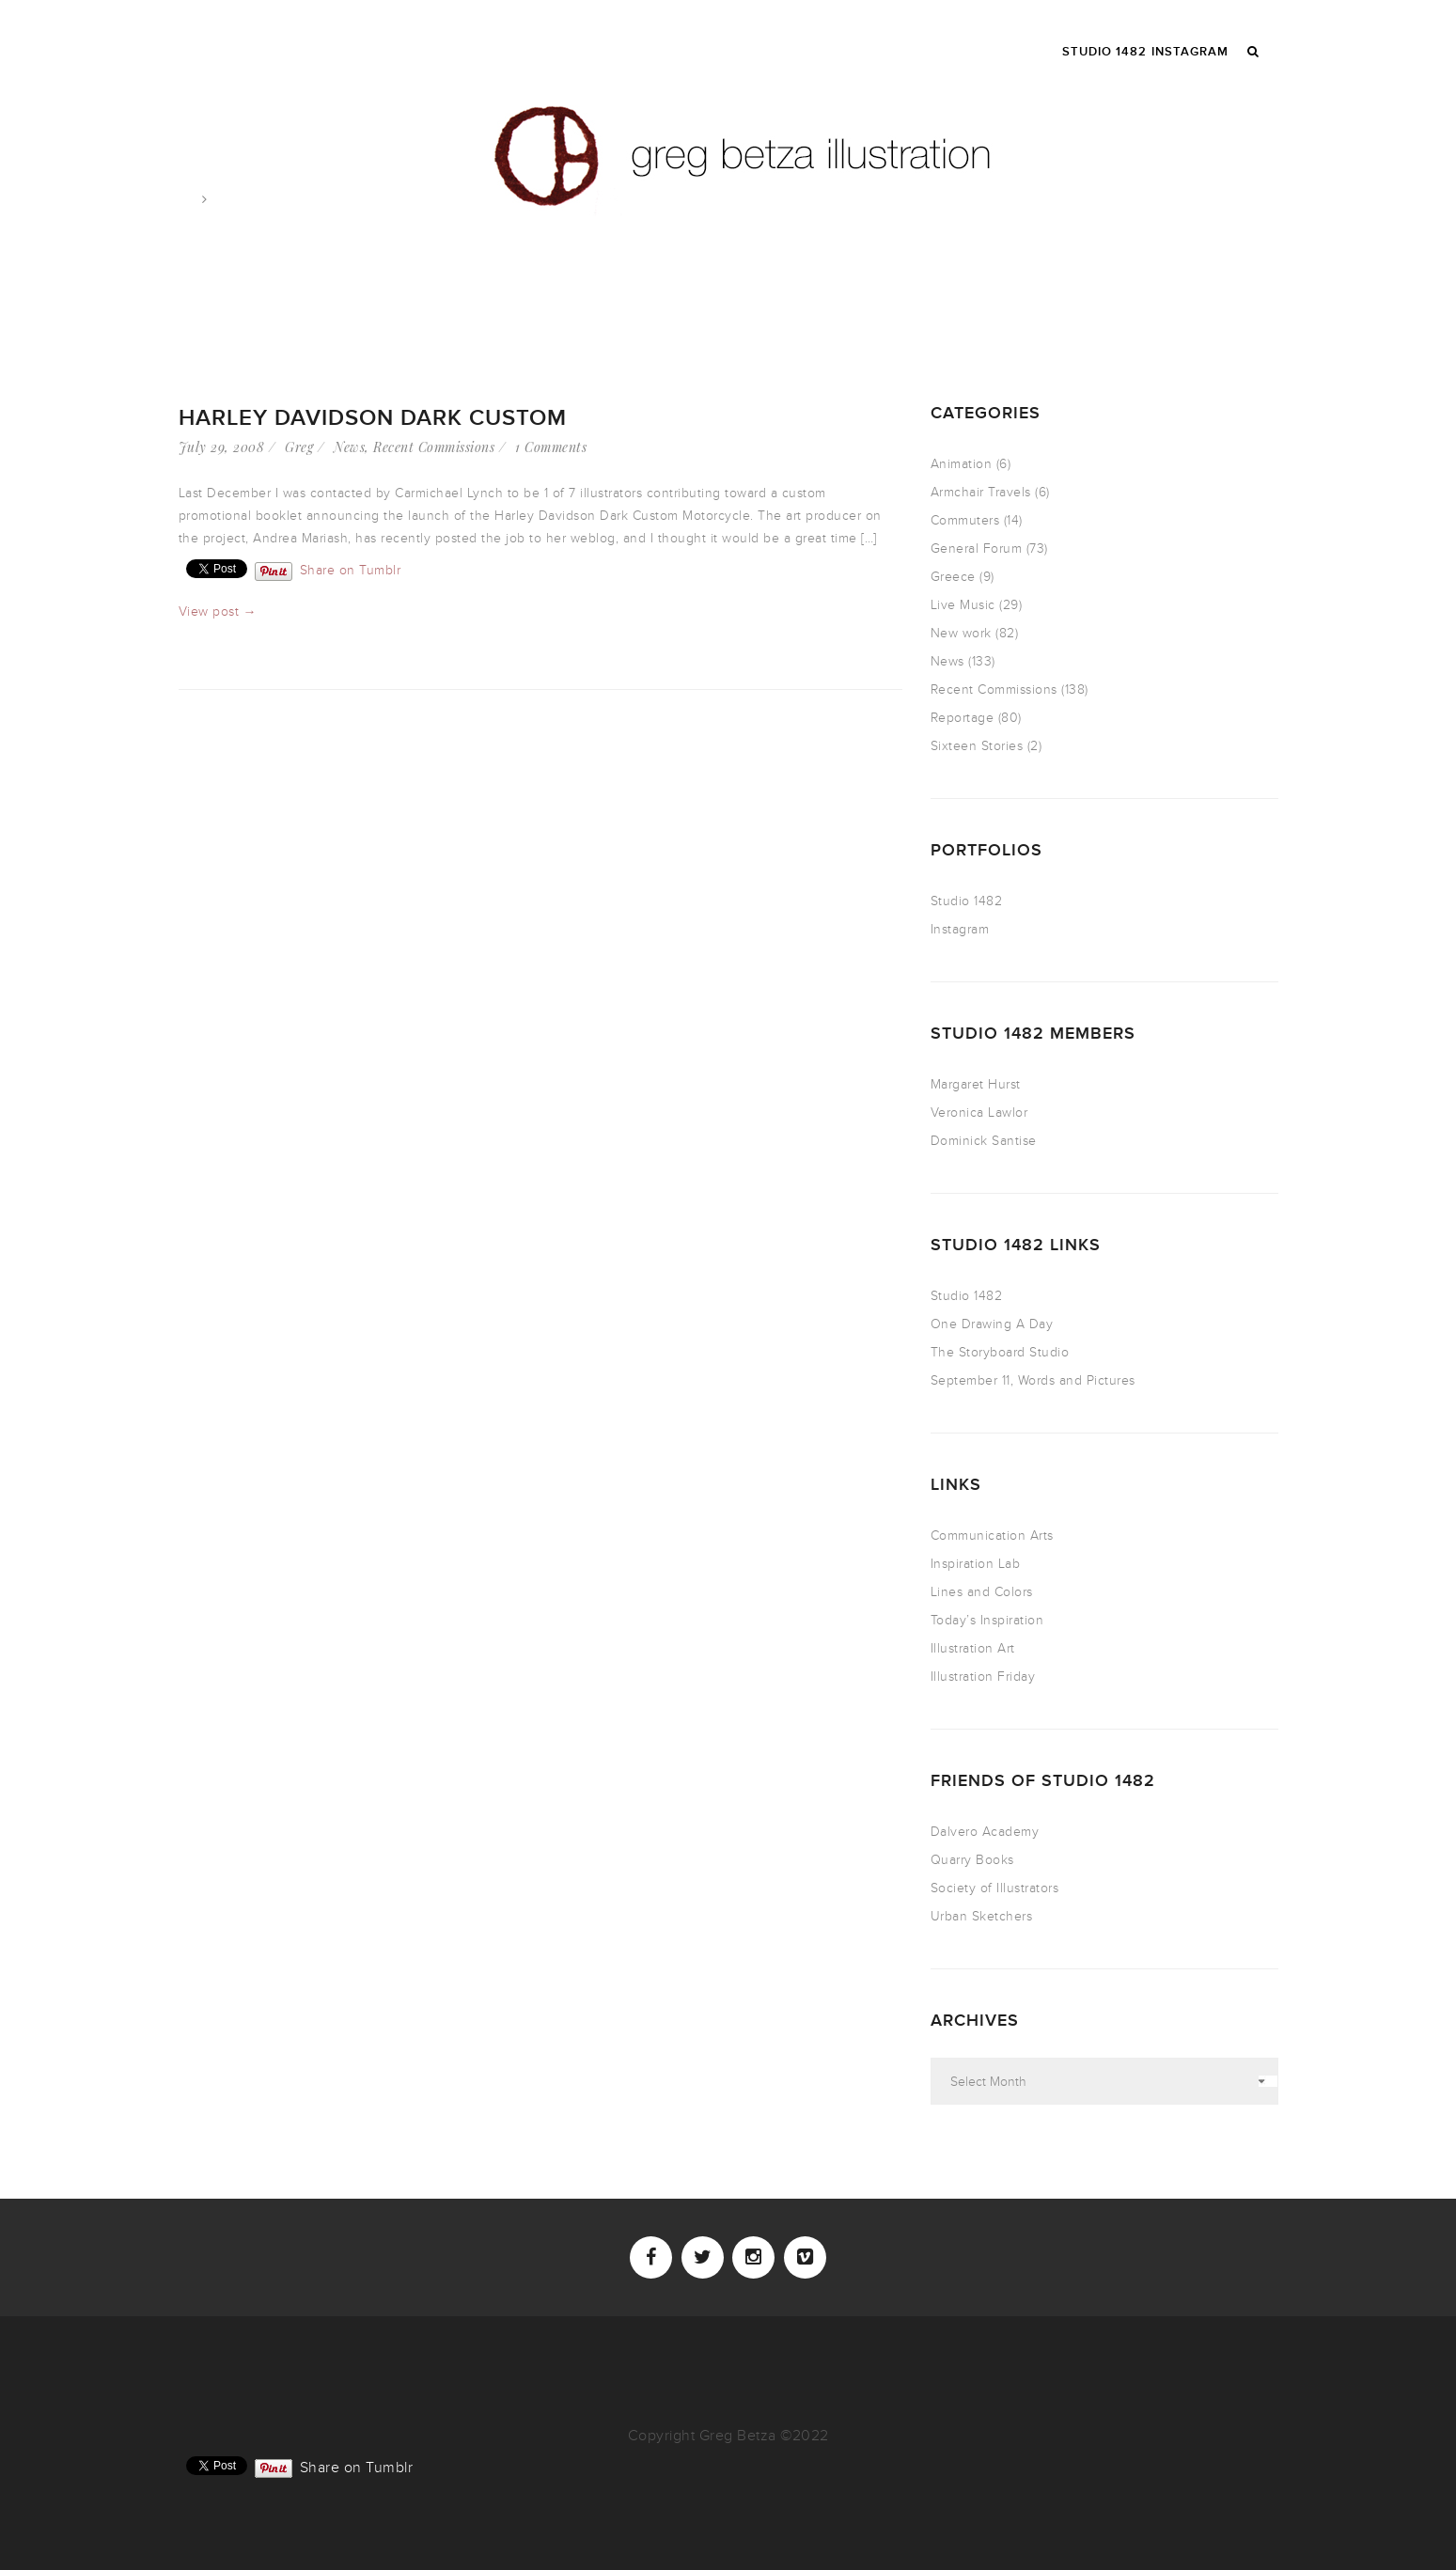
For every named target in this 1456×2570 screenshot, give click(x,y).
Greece (953, 577)
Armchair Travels (981, 492)
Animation (962, 464)
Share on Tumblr (350, 569)
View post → (218, 611)
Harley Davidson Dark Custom (373, 417)
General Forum (977, 548)
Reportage (962, 718)
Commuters (965, 520)
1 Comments (551, 447)
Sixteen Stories (977, 746)
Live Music (963, 605)
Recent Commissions (433, 447)
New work (961, 633)
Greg (299, 447)
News (349, 447)
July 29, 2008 (222, 447)
